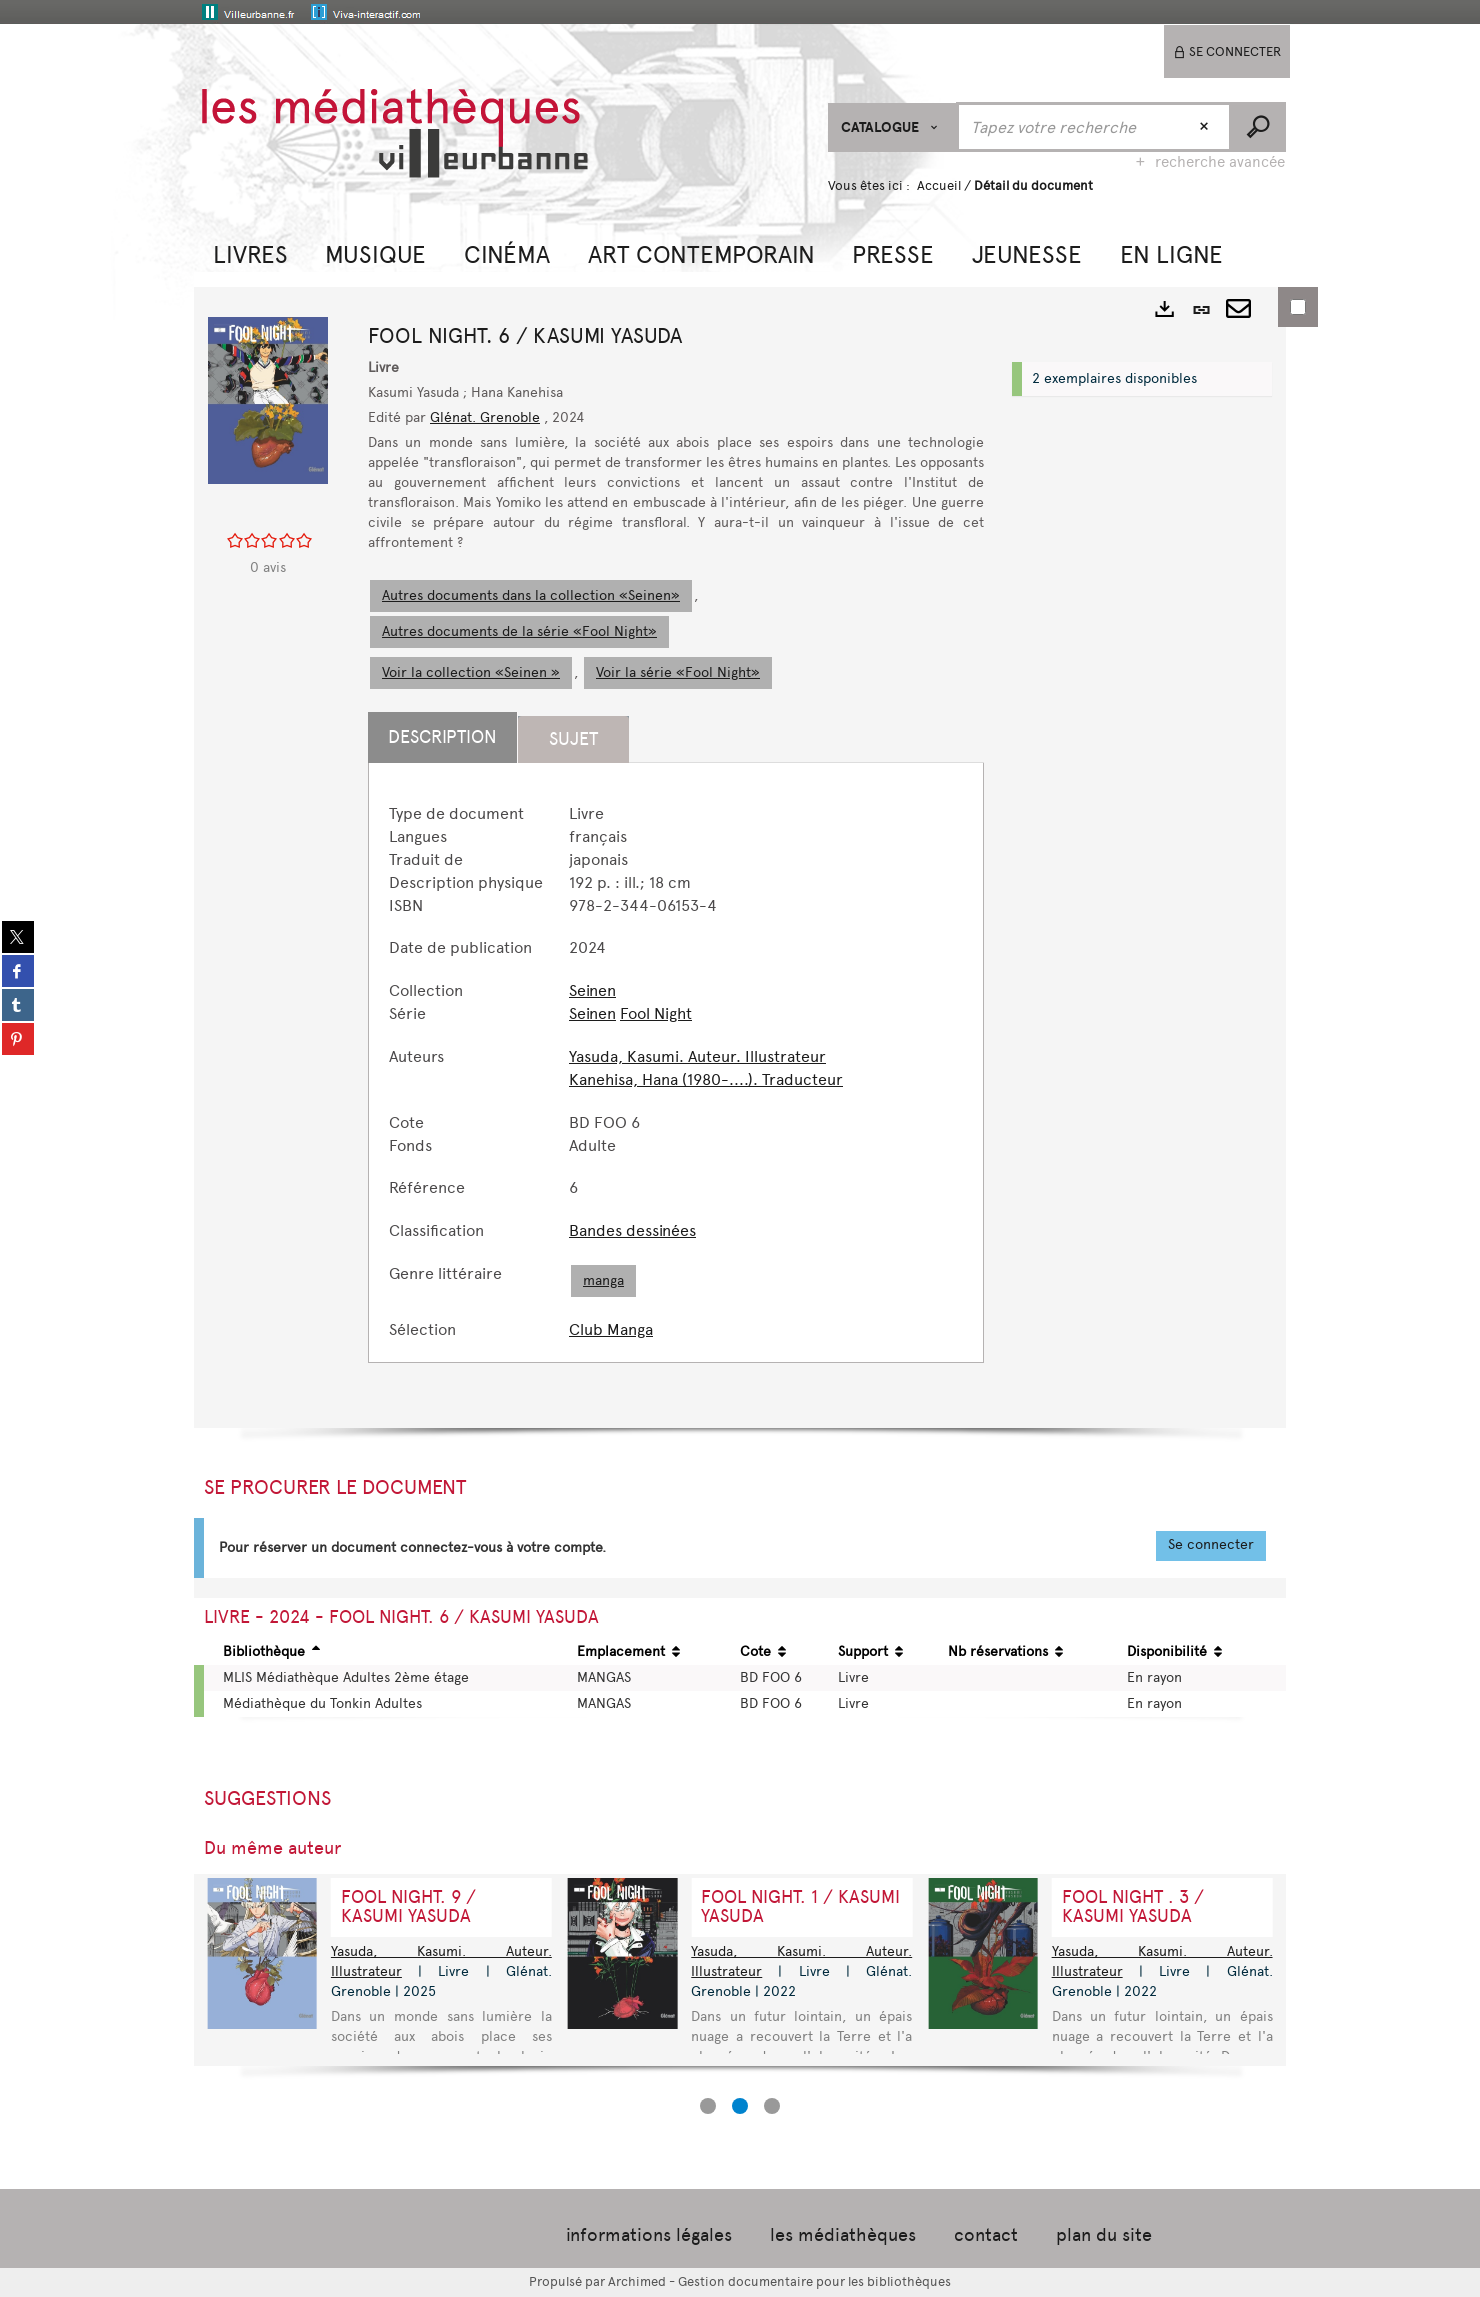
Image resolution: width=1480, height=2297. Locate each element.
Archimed (637, 2281)
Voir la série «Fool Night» (678, 672)
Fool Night (656, 1013)
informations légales (649, 2235)
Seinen (592, 990)
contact (986, 2235)
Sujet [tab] (573, 739)
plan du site (1104, 2235)
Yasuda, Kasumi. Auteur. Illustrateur (697, 1056)
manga (603, 1280)
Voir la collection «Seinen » (471, 672)
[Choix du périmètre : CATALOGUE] (892, 127)
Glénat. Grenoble (485, 417)
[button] (250, 252)
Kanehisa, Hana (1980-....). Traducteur (706, 1079)
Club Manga (611, 1329)
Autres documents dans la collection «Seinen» (531, 595)
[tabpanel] (676, 1072)
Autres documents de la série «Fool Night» (519, 631)
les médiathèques (843, 2235)
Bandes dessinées (632, 1230)
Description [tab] (442, 737)
